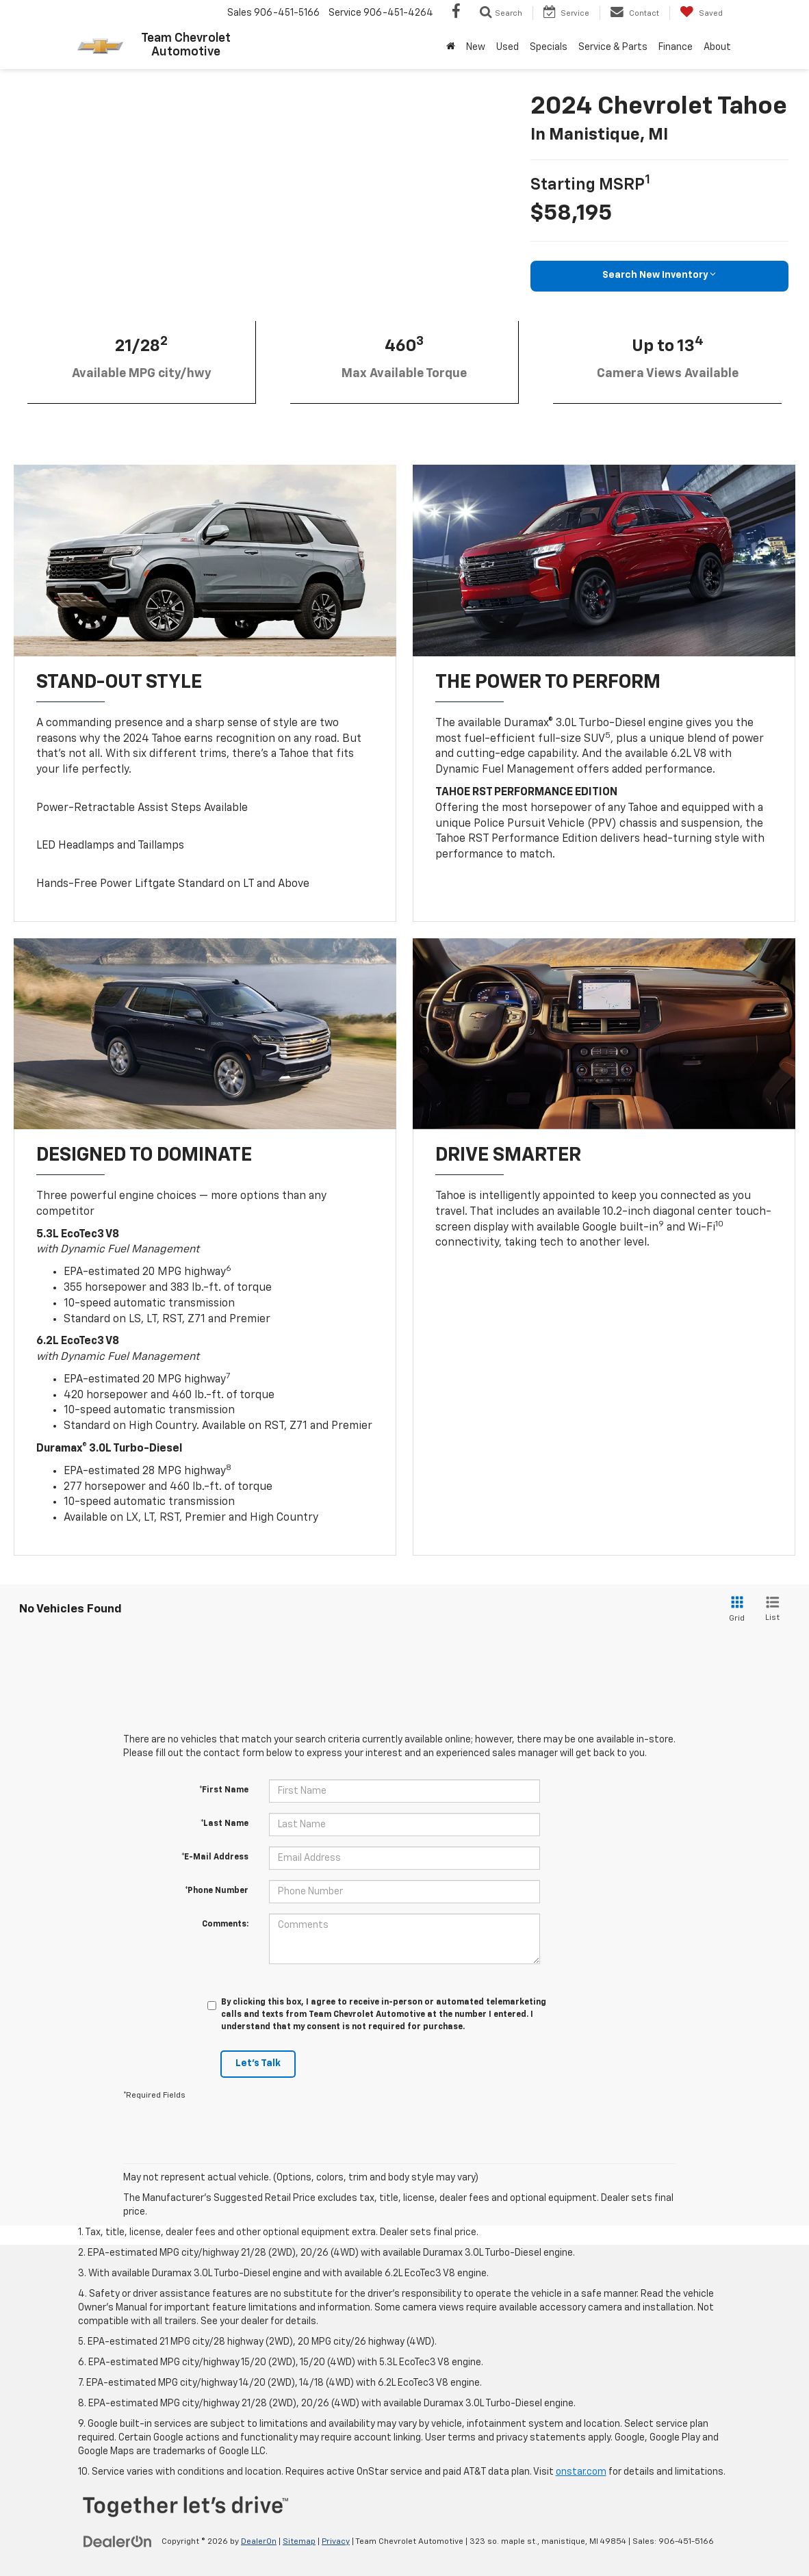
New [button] (475, 47)
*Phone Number (216, 1892)
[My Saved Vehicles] (701, 13)
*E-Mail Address (214, 1858)
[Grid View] (734, 1610)
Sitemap (299, 2542)
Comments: (225, 1925)
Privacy (336, 2542)
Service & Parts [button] (612, 47)
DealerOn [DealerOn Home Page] (259, 2542)
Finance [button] (675, 47)
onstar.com (581, 2472)
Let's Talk (258, 2065)
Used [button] (507, 47)
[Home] (451, 47)
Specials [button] (548, 47)
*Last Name (224, 1824)
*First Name (223, 1791)
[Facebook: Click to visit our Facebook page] (456, 13)
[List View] (772, 1610)
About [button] (717, 47)
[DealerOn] (118, 2542)
